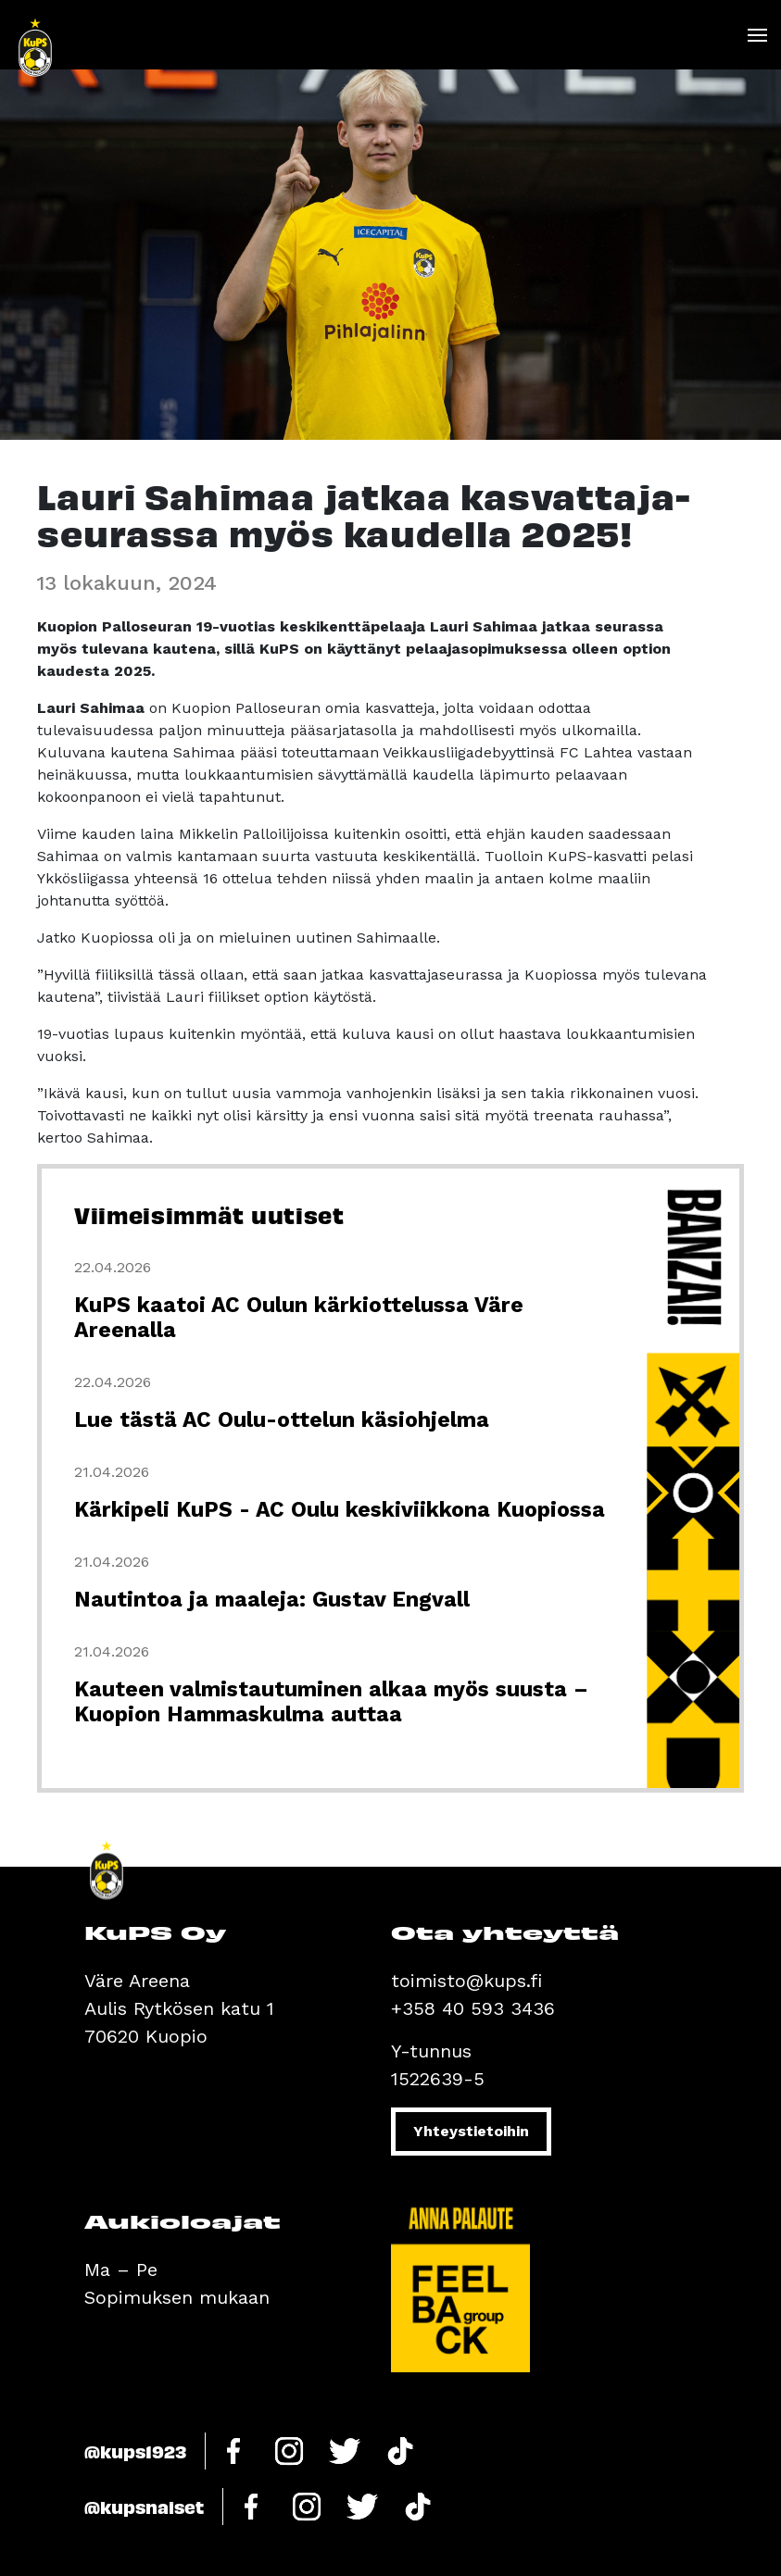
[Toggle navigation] (756, 35)
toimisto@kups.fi (466, 1981)
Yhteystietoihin (471, 2131)
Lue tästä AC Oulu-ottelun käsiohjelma (281, 1419)
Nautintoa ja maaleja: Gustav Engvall (272, 1599)
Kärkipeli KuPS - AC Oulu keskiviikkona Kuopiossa (339, 1509)
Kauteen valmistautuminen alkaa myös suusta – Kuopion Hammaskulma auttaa (331, 1702)
